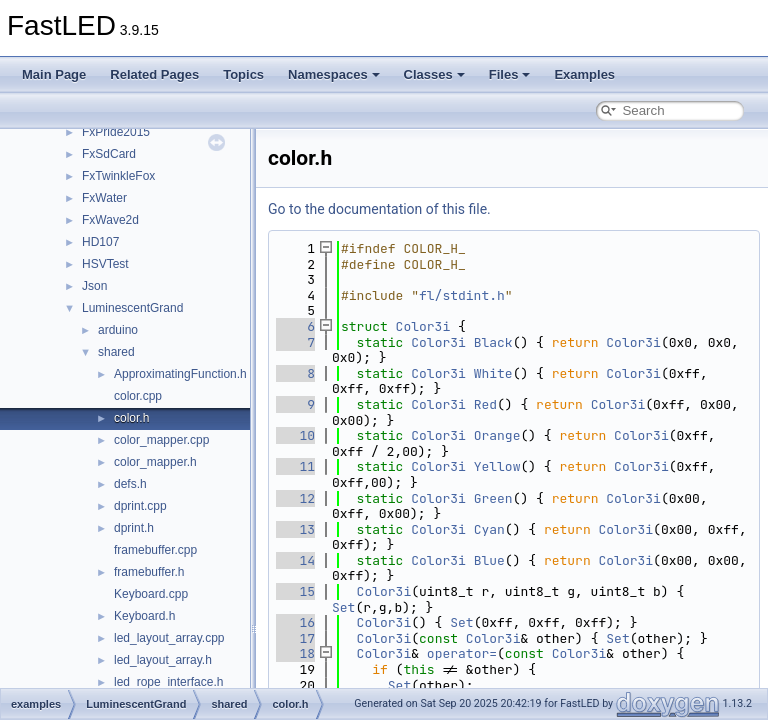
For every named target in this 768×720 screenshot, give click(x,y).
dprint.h (134, 528)
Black (493, 342)
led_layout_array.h (163, 660)
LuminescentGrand (132, 308)
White (493, 373)
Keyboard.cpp (151, 594)
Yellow (497, 466)
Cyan (489, 529)
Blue (489, 560)
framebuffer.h (149, 572)
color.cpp (138, 396)
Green (493, 498)
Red (485, 404)
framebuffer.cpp (155, 550)
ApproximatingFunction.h (180, 374)
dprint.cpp (140, 506)
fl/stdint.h (462, 295)
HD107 (100, 242)
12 (295, 498)
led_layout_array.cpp (169, 638)
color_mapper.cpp (161, 440)
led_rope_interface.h (168, 682)
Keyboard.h (144, 616)
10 (295, 435)
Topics (243, 74)
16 (295, 622)
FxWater (104, 198)
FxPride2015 (116, 132)
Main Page (54, 74)
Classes (434, 74)
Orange (497, 435)
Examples (584, 74)
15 (295, 591)
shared (116, 352)
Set (343, 607)
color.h (131, 418)
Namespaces (334, 74)
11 (295, 466)
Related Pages (154, 74)
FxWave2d (110, 220)
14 (295, 560)
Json (94, 286)
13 (295, 529)
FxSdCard (109, 154)
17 (295, 638)
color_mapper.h (155, 462)
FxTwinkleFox (118, 176)
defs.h (130, 484)
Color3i (423, 326)
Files (510, 74)
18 (295, 653)
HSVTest (105, 264)
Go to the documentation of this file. (379, 209)
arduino (118, 330)
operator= (462, 653)
